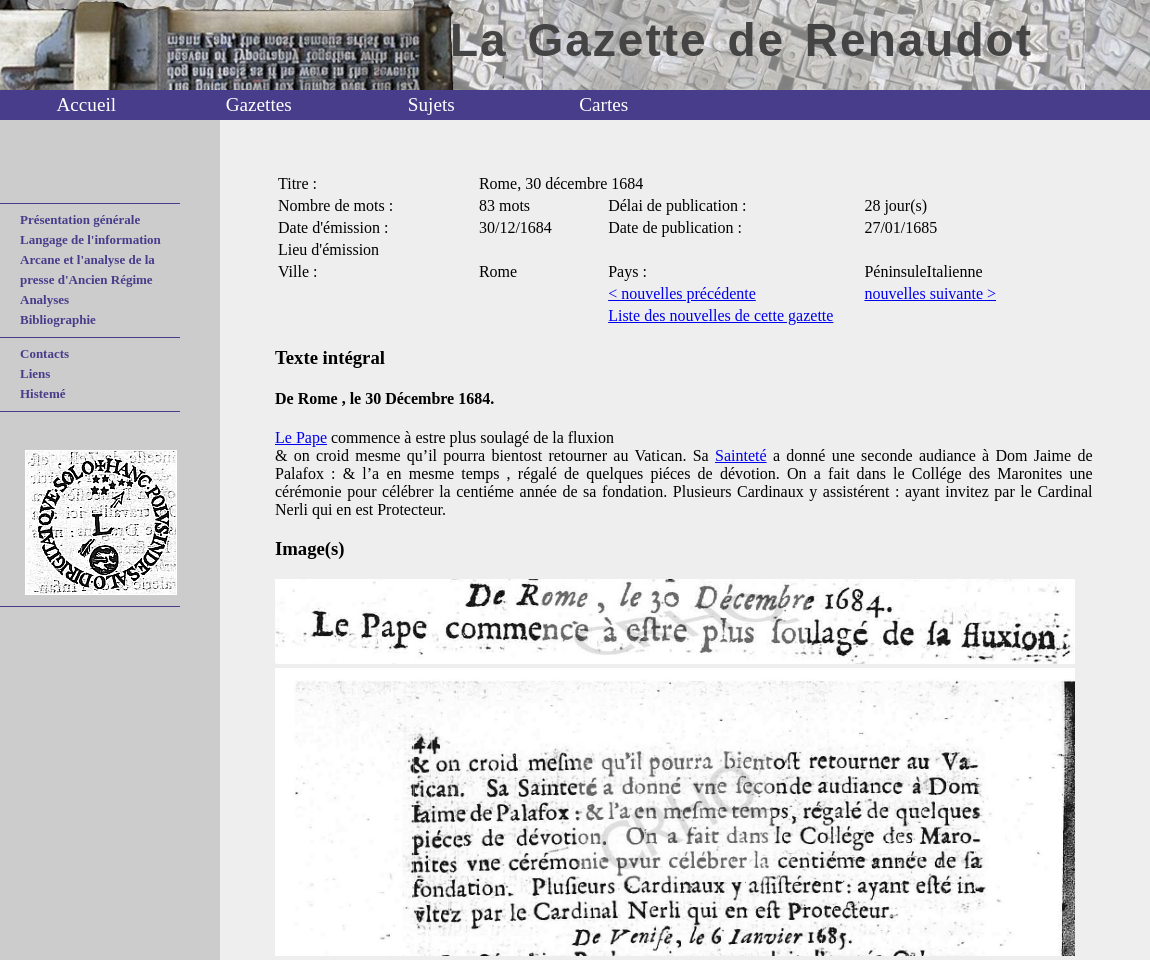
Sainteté (741, 455)
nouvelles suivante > (930, 293)
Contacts (44, 353)
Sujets (431, 104)
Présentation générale (80, 219)
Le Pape (301, 437)
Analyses (44, 299)
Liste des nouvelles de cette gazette (720, 315)
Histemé (42, 393)
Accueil (86, 104)
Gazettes (259, 104)
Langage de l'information (90, 239)
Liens (35, 373)
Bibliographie (58, 319)
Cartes (603, 104)
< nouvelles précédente (682, 293)
